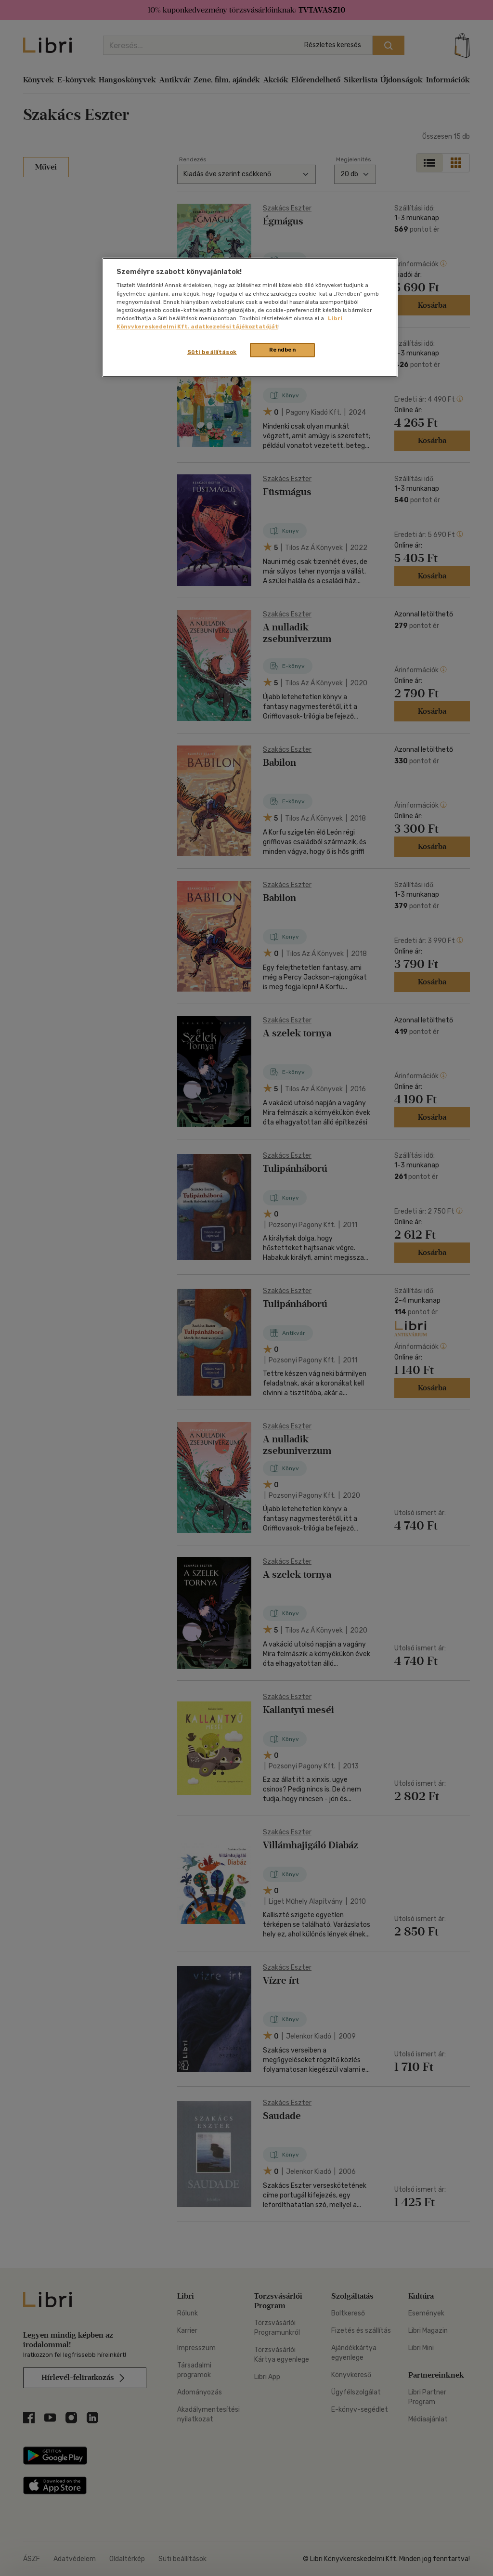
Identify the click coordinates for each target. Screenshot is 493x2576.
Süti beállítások (212, 352)
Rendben (282, 349)
